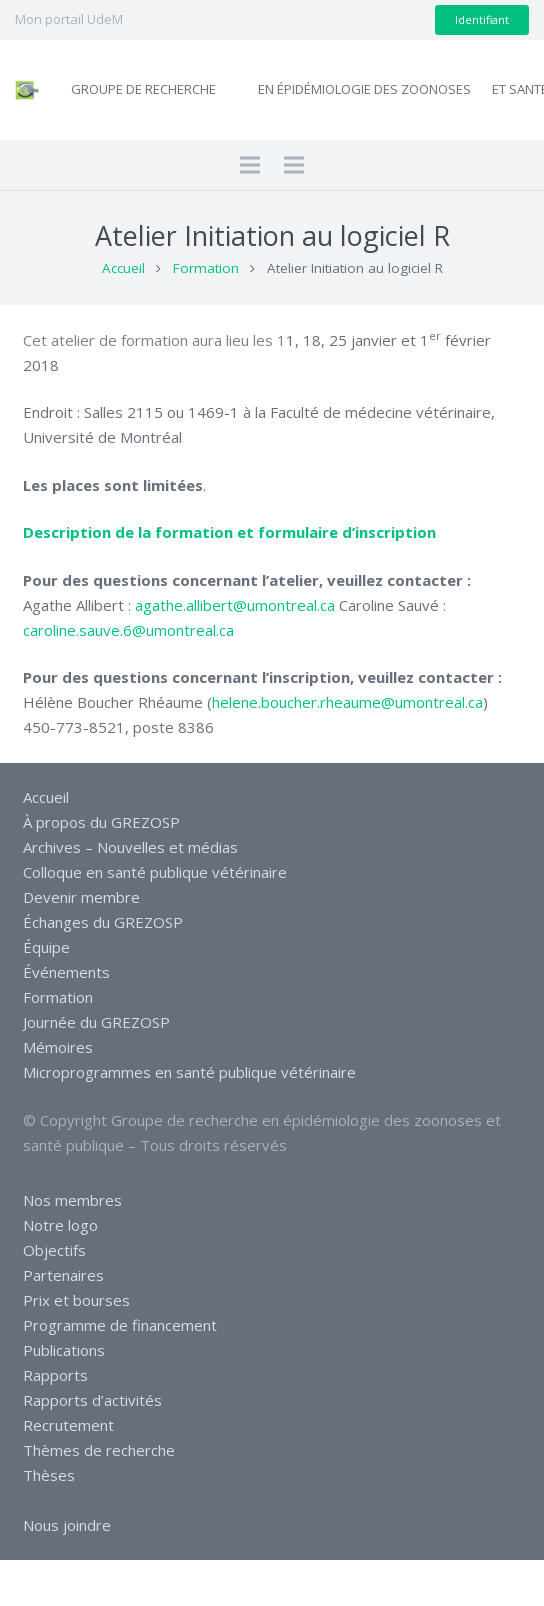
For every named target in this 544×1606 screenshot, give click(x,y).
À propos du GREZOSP (101, 822)
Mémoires (58, 1047)
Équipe (46, 947)
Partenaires (63, 1275)
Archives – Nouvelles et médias (130, 847)
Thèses (49, 1475)
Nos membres (72, 1200)
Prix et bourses (76, 1300)
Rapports (55, 1375)
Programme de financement (120, 1325)
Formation (206, 268)
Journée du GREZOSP (96, 1022)
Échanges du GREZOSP (103, 922)
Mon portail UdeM (69, 19)
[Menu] (250, 165)
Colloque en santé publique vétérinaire (155, 872)
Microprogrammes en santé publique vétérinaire (189, 1072)
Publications (64, 1350)
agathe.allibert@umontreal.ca (235, 605)
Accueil (123, 268)
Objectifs (54, 1250)
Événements (66, 972)
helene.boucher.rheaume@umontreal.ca (347, 702)
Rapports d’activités (92, 1400)
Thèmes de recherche (99, 1450)
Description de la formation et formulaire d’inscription (229, 532)
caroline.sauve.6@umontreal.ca (128, 630)
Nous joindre (67, 1525)
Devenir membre (81, 897)
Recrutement (68, 1425)
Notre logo (60, 1225)
